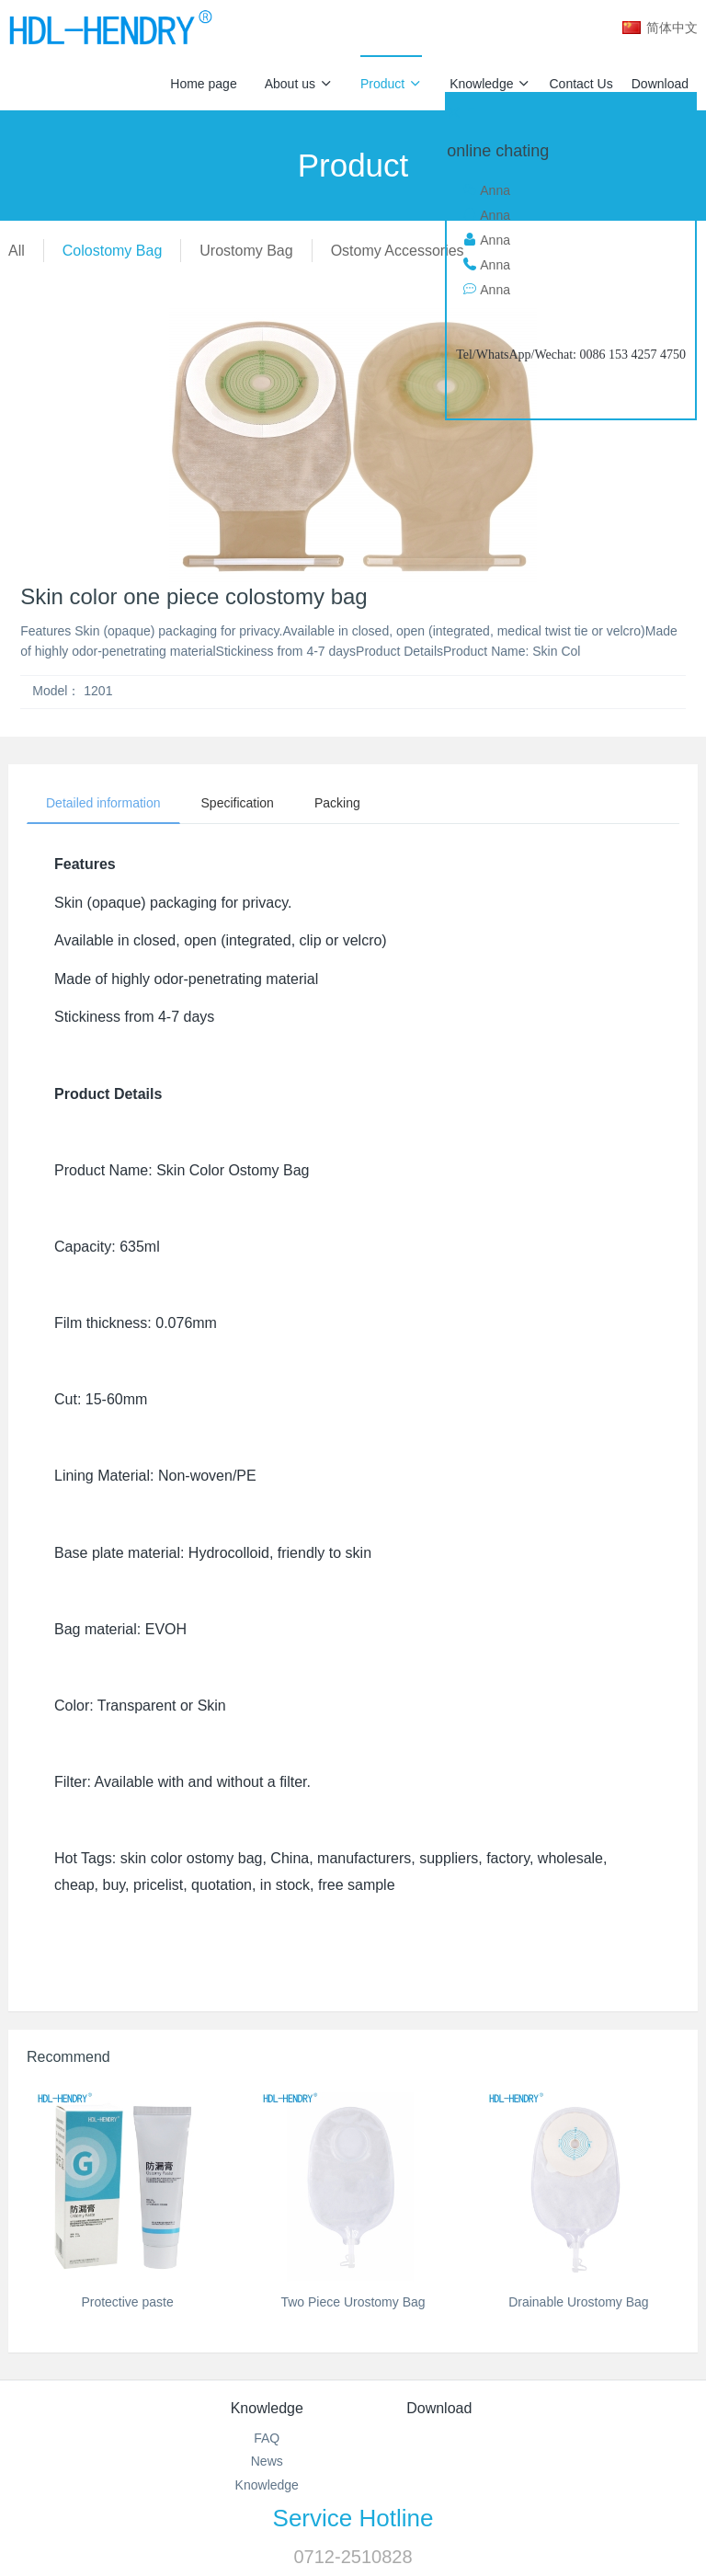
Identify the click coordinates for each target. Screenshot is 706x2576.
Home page (203, 83)
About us (299, 83)
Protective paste (127, 2302)
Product (391, 83)
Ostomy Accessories (397, 250)
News (267, 2461)
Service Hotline (353, 2518)
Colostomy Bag (113, 250)
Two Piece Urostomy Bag (352, 2302)
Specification (237, 803)
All (16, 250)
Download (660, 83)
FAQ (266, 2438)
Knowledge (490, 83)
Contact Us (580, 83)
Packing (337, 803)
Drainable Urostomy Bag (578, 2302)
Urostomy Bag (245, 250)
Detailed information (103, 803)
